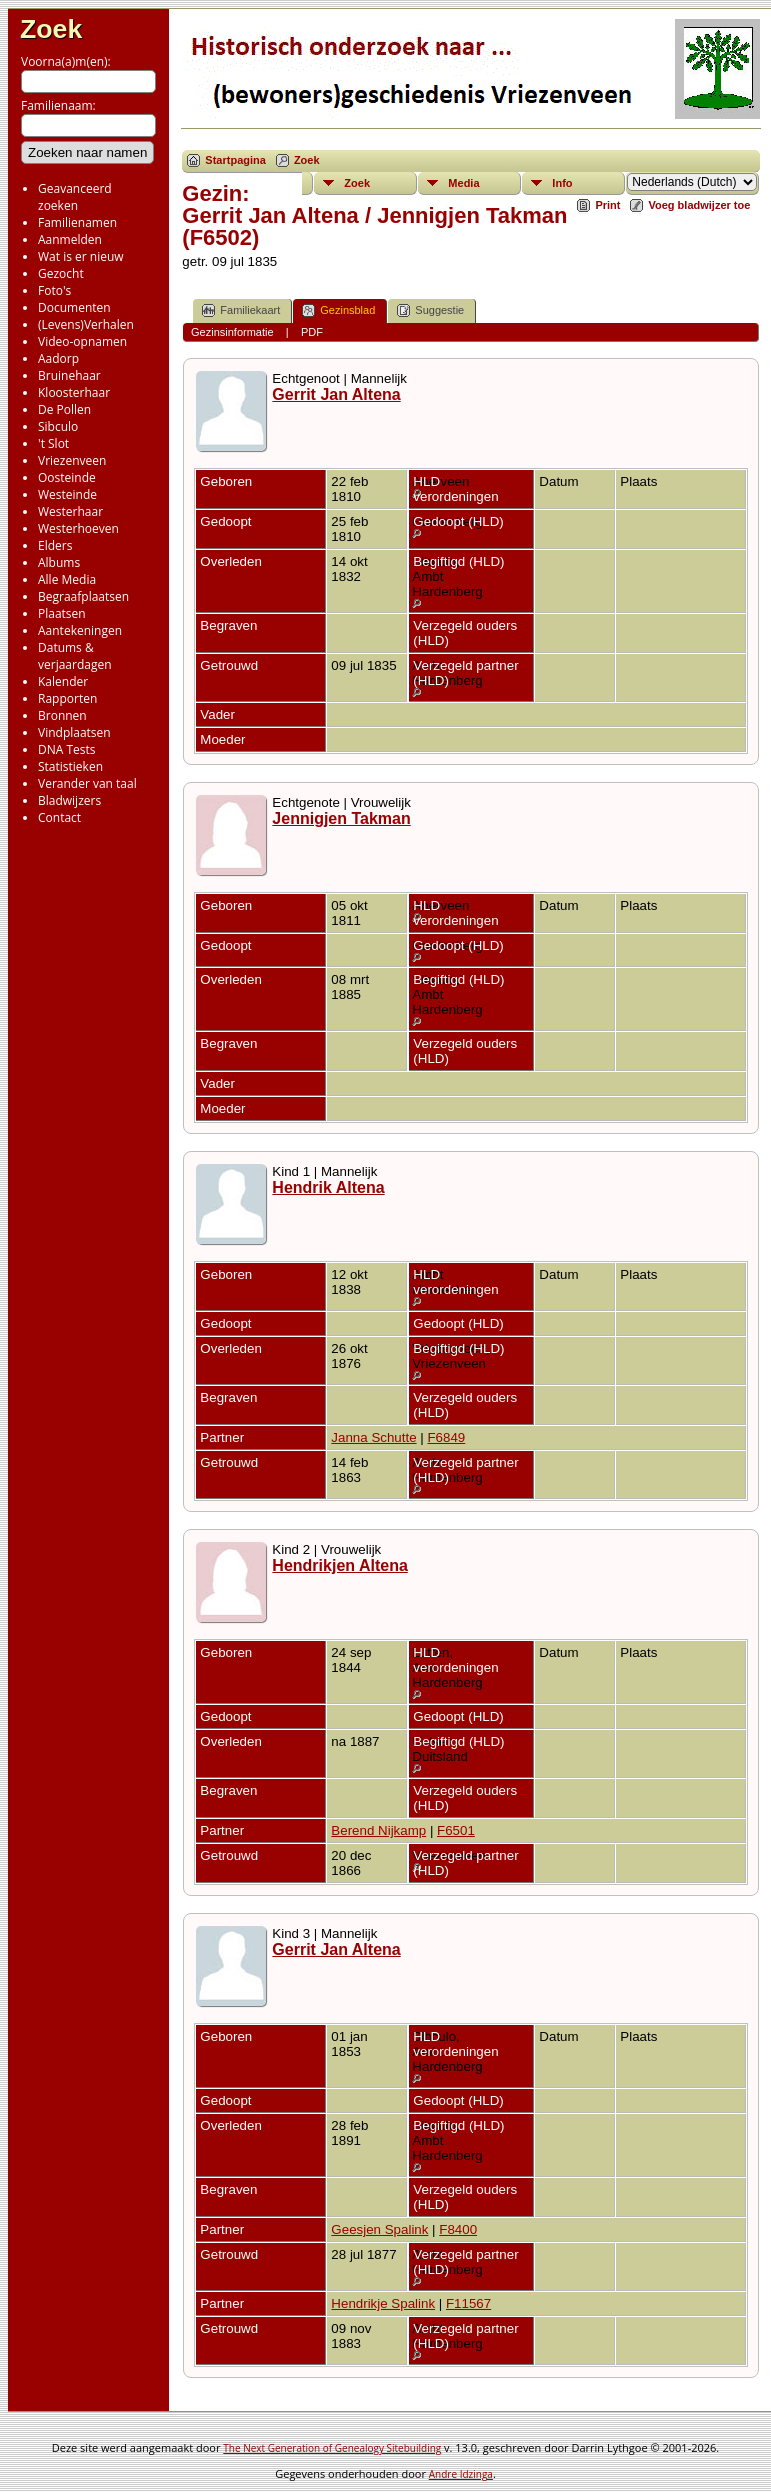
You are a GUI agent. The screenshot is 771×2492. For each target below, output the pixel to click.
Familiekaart (241, 310)
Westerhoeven (78, 528)
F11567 (468, 2303)
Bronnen (62, 715)
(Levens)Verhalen (86, 324)
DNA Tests (67, 749)
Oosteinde (67, 477)
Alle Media (67, 579)
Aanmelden (70, 239)
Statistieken (70, 766)
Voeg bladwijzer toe (699, 205)
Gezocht (61, 273)
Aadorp (58, 358)
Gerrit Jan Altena (336, 394)
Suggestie (430, 310)
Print (607, 205)
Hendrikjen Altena (339, 1565)
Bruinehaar (69, 375)
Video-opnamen (82, 341)
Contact (59, 817)
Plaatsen (62, 613)
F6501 (456, 1830)
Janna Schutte (373, 1437)
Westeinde (67, 494)
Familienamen (77, 222)
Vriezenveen (72, 460)
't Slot (53, 443)
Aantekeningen (80, 630)
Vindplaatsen (74, 732)
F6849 (446, 1437)
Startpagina (235, 160)
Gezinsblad (338, 310)
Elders (55, 545)
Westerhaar (70, 511)
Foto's (54, 290)
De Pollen (64, 409)
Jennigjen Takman (341, 818)
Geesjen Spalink (379, 2229)
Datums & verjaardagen (75, 656)
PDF (312, 332)
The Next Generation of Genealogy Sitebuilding (332, 2448)
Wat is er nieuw (81, 256)
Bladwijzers (69, 800)
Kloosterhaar (74, 392)
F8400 (458, 2229)
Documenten (74, 307)
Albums (59, 562)
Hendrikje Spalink (383, 2303)
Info (562, 183)
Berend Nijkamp (378, 1830)
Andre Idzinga (461, 2474)
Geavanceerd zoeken (75, 197)
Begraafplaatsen (83, 596)
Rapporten (67, 698)
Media (463, 183)
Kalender (63, 681)
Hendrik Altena (328, 1187)
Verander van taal (87, 783)
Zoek (51, 29)
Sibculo (58, 426)
